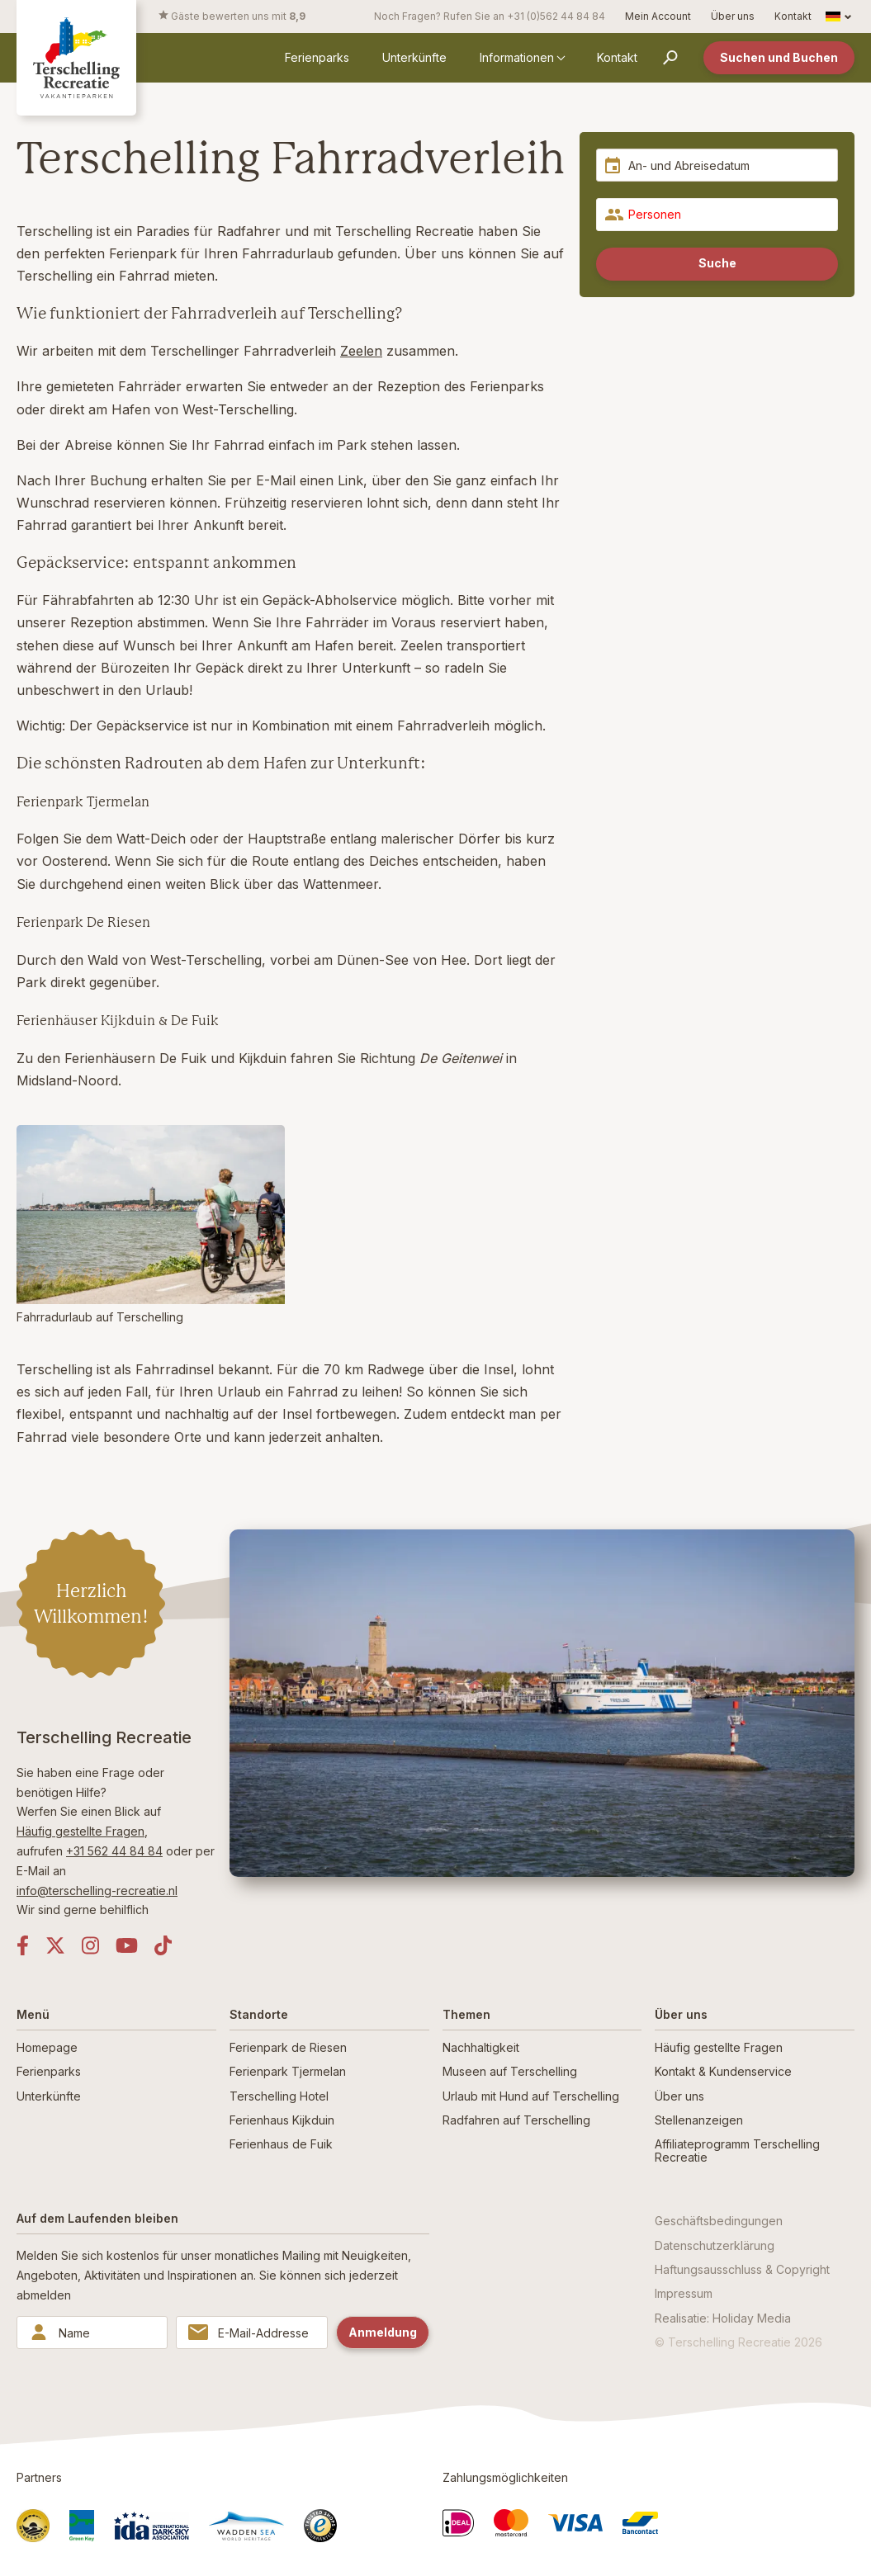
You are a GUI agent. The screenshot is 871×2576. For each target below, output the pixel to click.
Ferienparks (317, 57)
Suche (717, 263)
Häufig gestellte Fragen (80, 1831)
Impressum (683, 2293)
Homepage (47, 2047)
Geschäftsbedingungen (719, 2221)
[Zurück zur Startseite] (76, 57)
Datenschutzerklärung (714, 2245)
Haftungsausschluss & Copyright (742, 2269)
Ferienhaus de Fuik (281, 2144)
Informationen (517, 57)
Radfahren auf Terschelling (516, 2120)
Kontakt (793, 16)
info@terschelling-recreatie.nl (97, 1891)
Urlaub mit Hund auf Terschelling (531, 2096)
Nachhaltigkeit (481, 2047)
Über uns (733, 16)
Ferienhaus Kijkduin (282, 2120)
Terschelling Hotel (279, 2096)
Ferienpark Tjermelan (288, 2071)
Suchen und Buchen (779, 57)
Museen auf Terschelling (510, 2071)
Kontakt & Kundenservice (723, 2071)
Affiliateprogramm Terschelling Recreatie (737, 2150)
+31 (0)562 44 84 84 (556, 16)
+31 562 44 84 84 (114, 1851)
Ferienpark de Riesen (288, 2047)
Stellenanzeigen (699, 2120)
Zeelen (361, 351)
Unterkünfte (414, 57)
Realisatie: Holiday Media (723, 2318)
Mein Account (658, 16)
